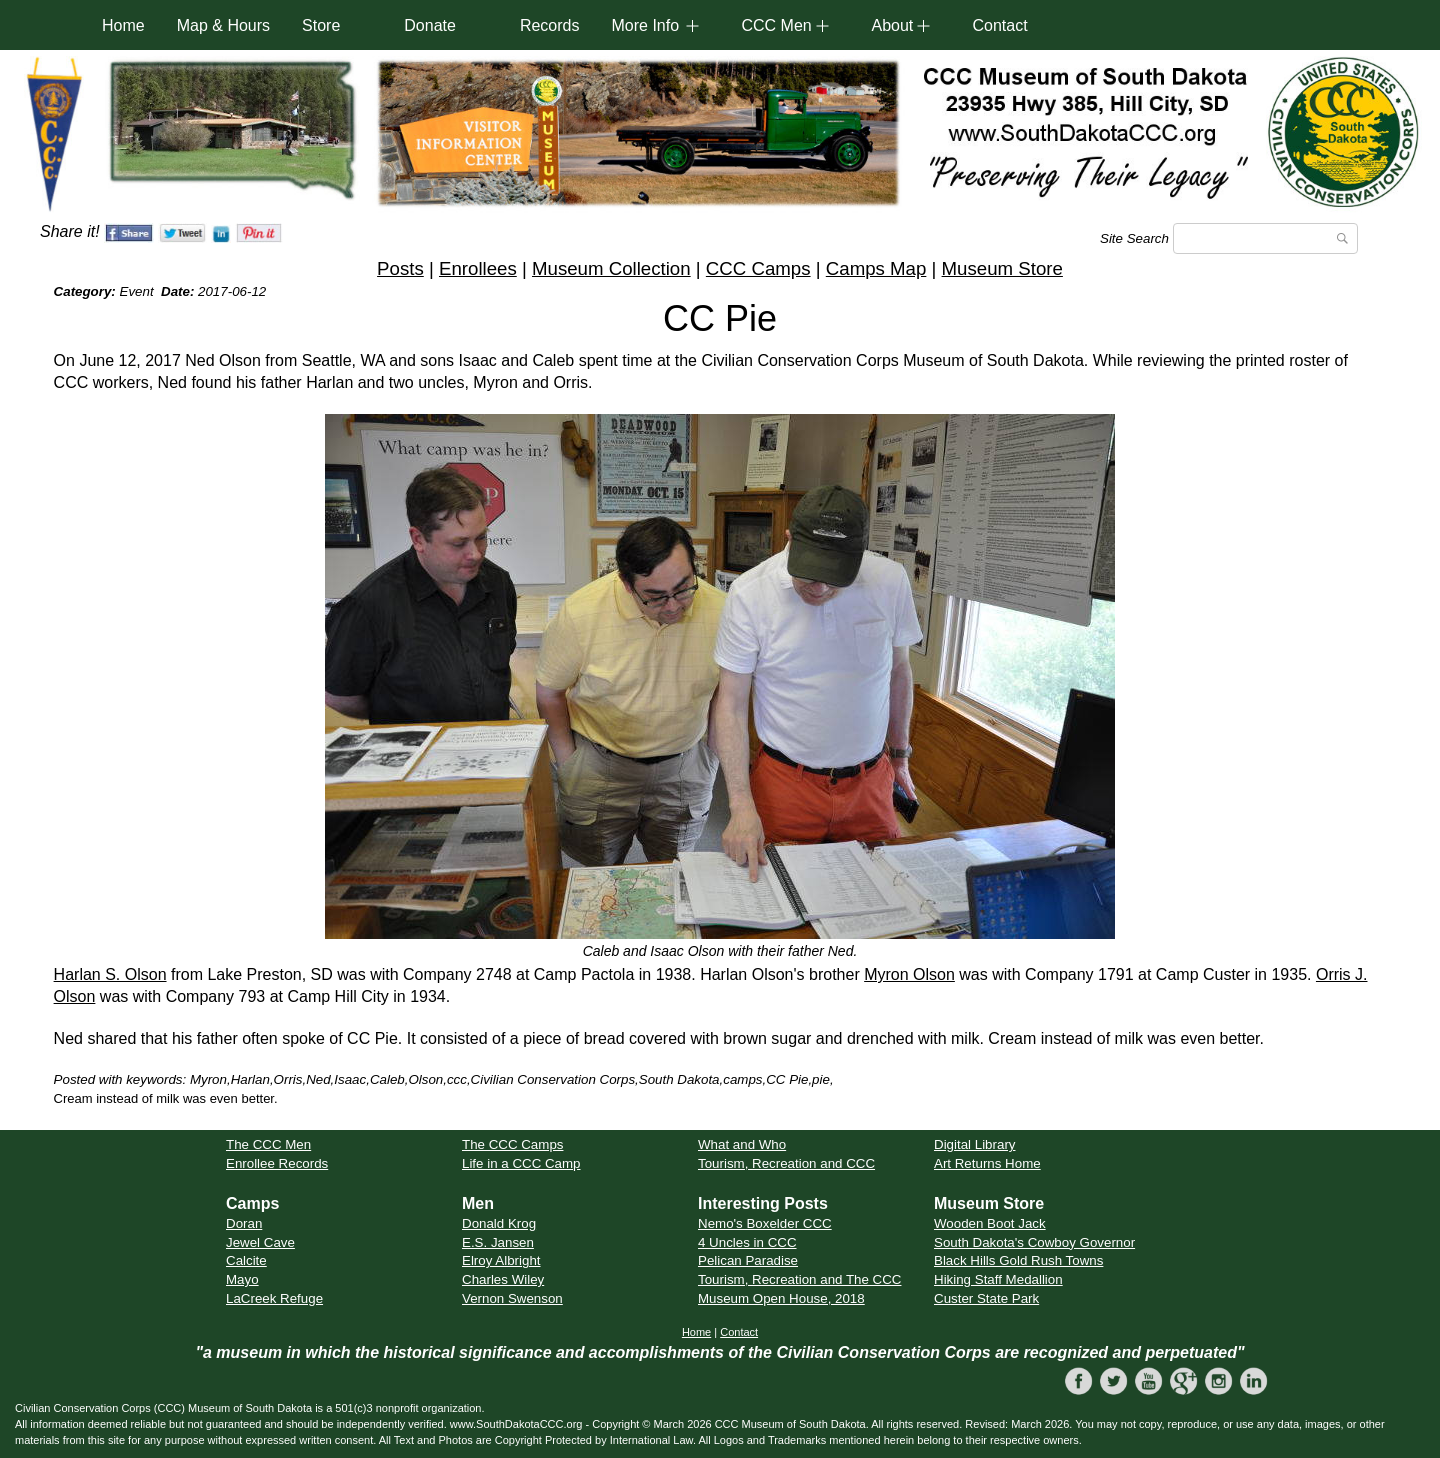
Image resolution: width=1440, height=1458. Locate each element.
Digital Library (974, 1144)
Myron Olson (909, 974)
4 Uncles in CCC (747, 1242)
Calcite (246, 1260)
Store (321, 25)
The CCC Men (268, 1144)
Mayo (242, 1279)
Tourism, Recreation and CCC (786, 1163)
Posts (400, 268)
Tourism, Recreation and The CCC (799, 1279)
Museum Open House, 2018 (781, 1298)
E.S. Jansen (498, 1242)
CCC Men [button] (776, 25)
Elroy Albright (501, 1260)
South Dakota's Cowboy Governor (1034, 1242)
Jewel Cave (260, 1242)
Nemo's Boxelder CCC (765, 1223)
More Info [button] (645, 25)
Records (550, 25)
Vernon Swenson (512, 1298)
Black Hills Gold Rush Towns (1018, 1260)
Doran (244, 1223)
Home (123, 25)
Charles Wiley (503, 1279)
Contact (999, 25)
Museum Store (1002, 268)
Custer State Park (986, 1298)
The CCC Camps (512, 1144)
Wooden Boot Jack (990, 1223)
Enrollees (478, 268)
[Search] (1265, 238)
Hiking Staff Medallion (998, 1279)
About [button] (892, 25)
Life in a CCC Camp (521, 1163)
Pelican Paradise (748, 1260)
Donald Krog (499, 1223)
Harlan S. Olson (110, 974)
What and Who (742, 1144)
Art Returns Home (987, 1163)
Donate (430, 25)
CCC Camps (758, 268)
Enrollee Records (277, 1163)
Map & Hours (223, 25)
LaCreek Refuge (274, 1298)
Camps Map (876, 268)
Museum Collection (611, 268)
